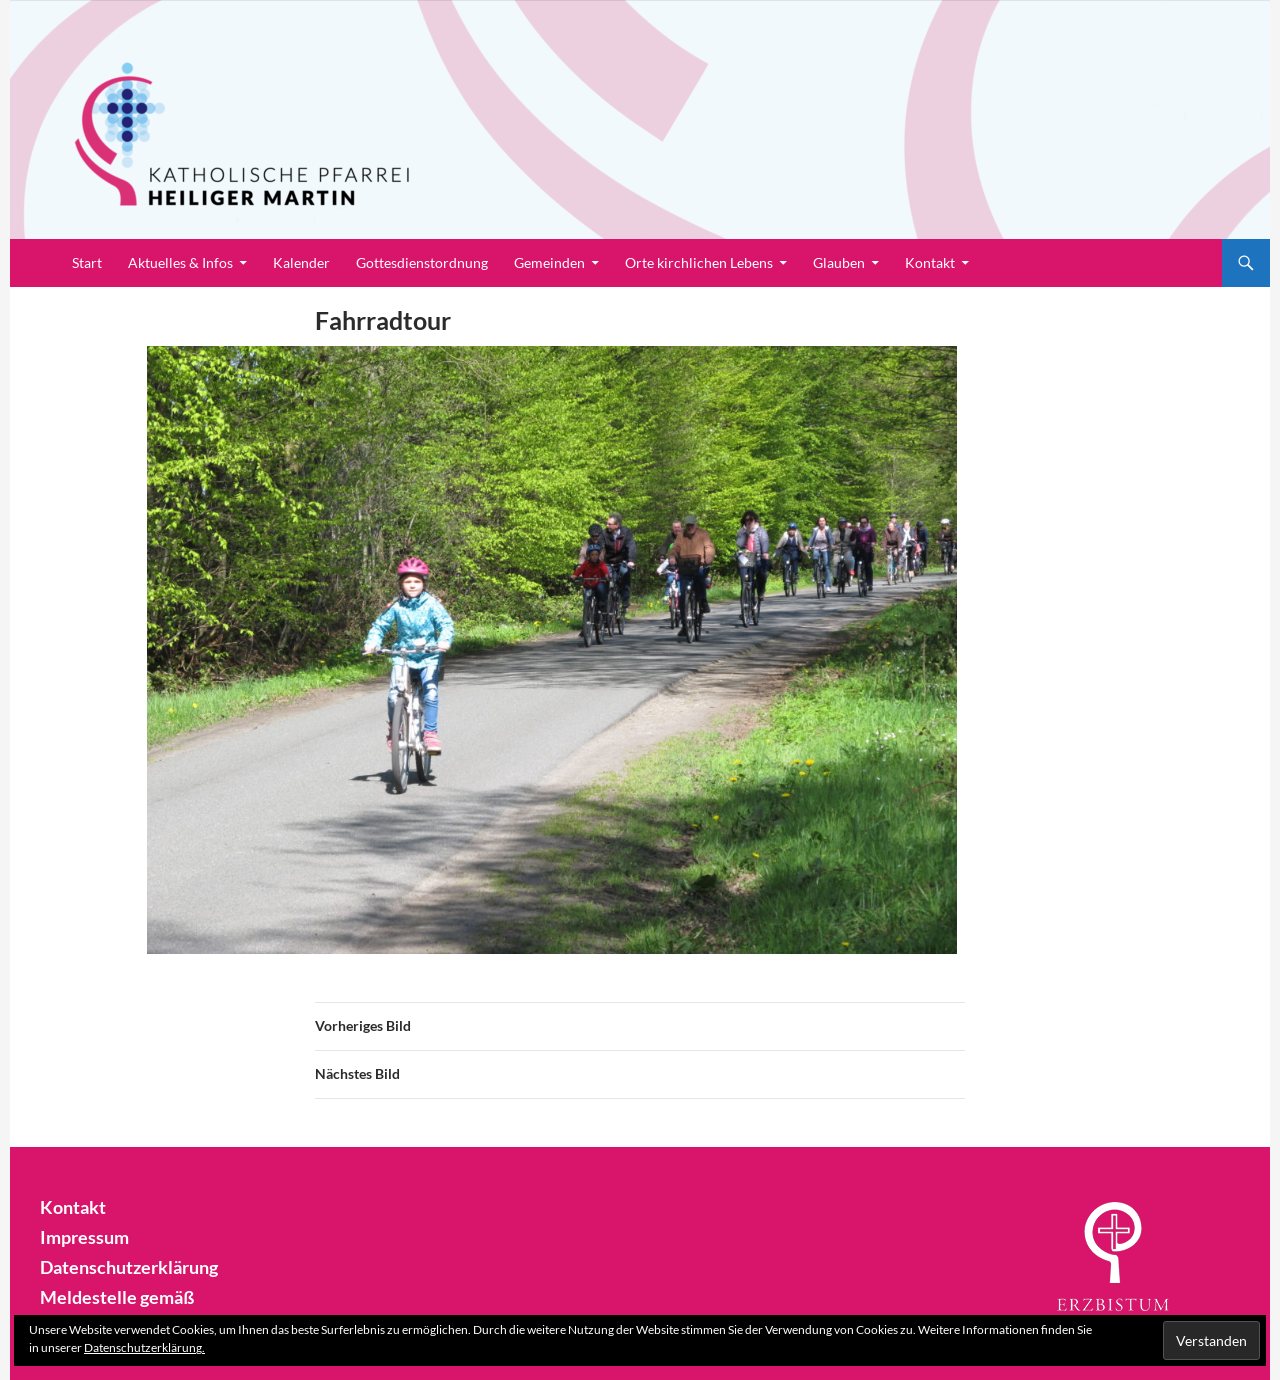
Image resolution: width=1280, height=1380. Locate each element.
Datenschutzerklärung (120, 1264)
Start (87, 262)
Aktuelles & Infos (180, 262)
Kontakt (930, 262)
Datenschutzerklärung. (144, 1347)
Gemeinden (549, 262)
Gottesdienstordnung (422, 262)
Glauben (839, 262)
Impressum (79, 1235)
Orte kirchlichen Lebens (699, 262)
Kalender (301, 262)
